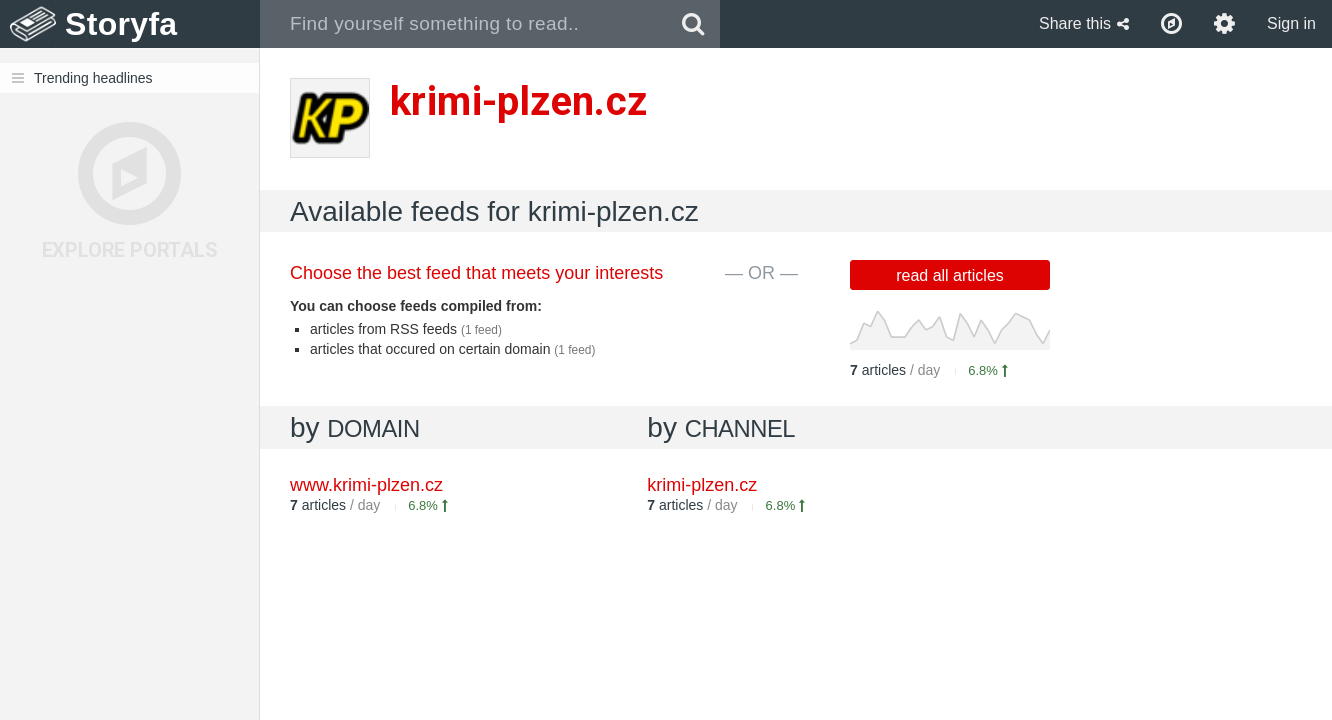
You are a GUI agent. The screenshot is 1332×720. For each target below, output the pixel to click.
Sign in (1291, 23)
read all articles (950, 275)
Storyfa (121, 24)
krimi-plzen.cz (702, 485)
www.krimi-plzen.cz (366, 485)
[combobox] (463, 24)
